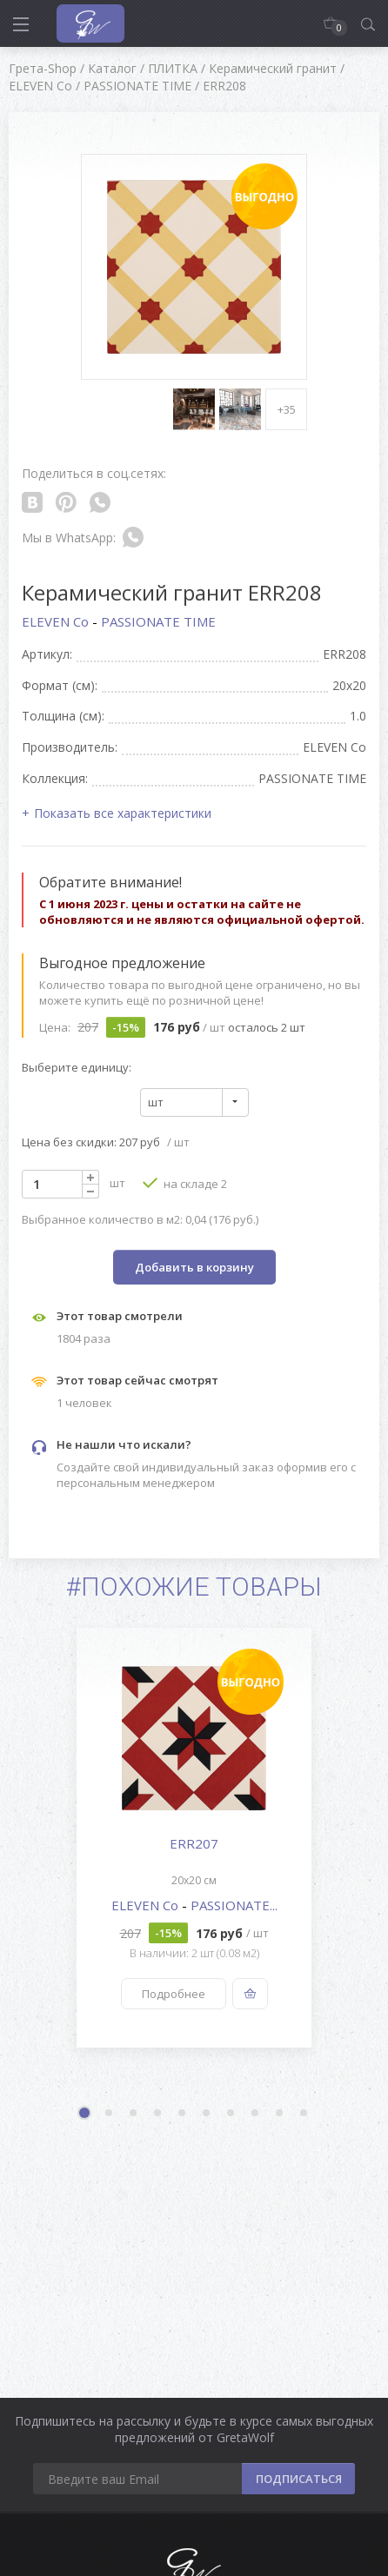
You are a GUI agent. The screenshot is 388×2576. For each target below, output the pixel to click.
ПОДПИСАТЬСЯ (299, 2478)
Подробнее (173, 1994)
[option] (194, 1838)
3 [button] (134, 2113)
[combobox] (194, 1102)
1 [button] (86, 2114)
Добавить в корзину (194, 1267)
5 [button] (182, 2113)
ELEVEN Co (57, 621)
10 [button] (304, 2113)
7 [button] (231, 2113)
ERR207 (194, 1843)
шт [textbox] (156, 1102)
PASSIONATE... (234, 1905)
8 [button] (255, 2113)
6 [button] (207, 2113)
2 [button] (109, 2113)
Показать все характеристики (122, 813)
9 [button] (280, 2113)
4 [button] (158, 2113)
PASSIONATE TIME (158, 621)
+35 (287, 409)
